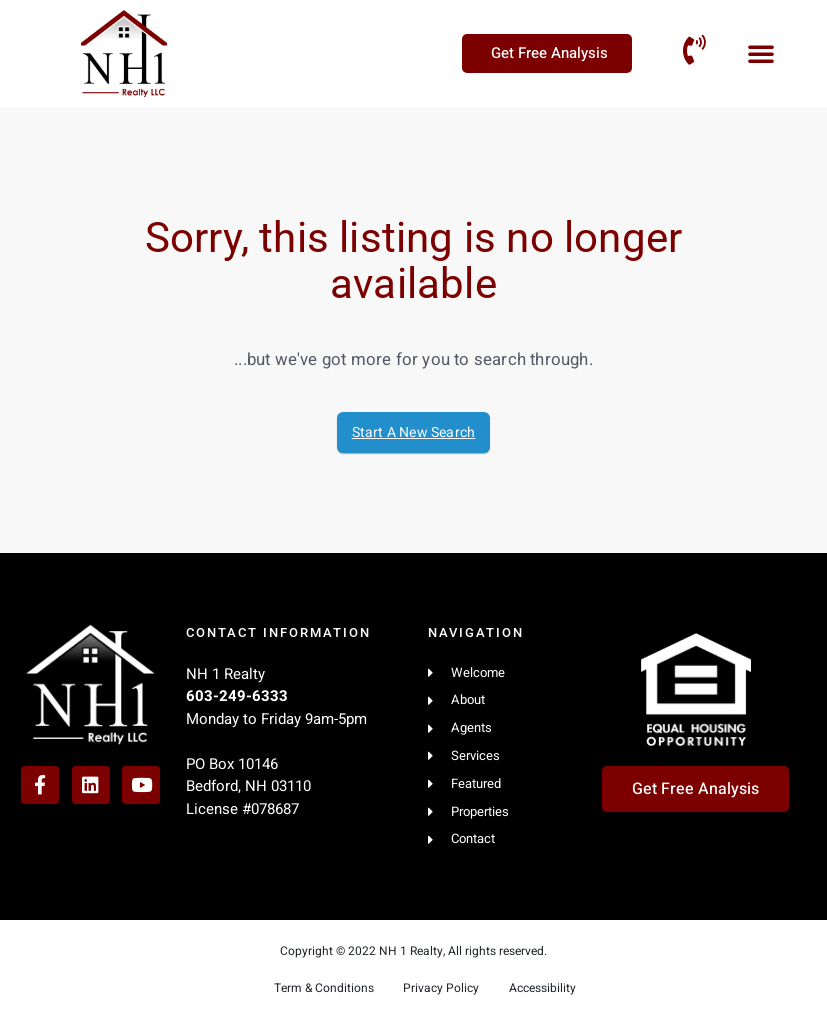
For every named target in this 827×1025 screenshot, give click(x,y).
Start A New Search (414, 432)
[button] (761, 53)
